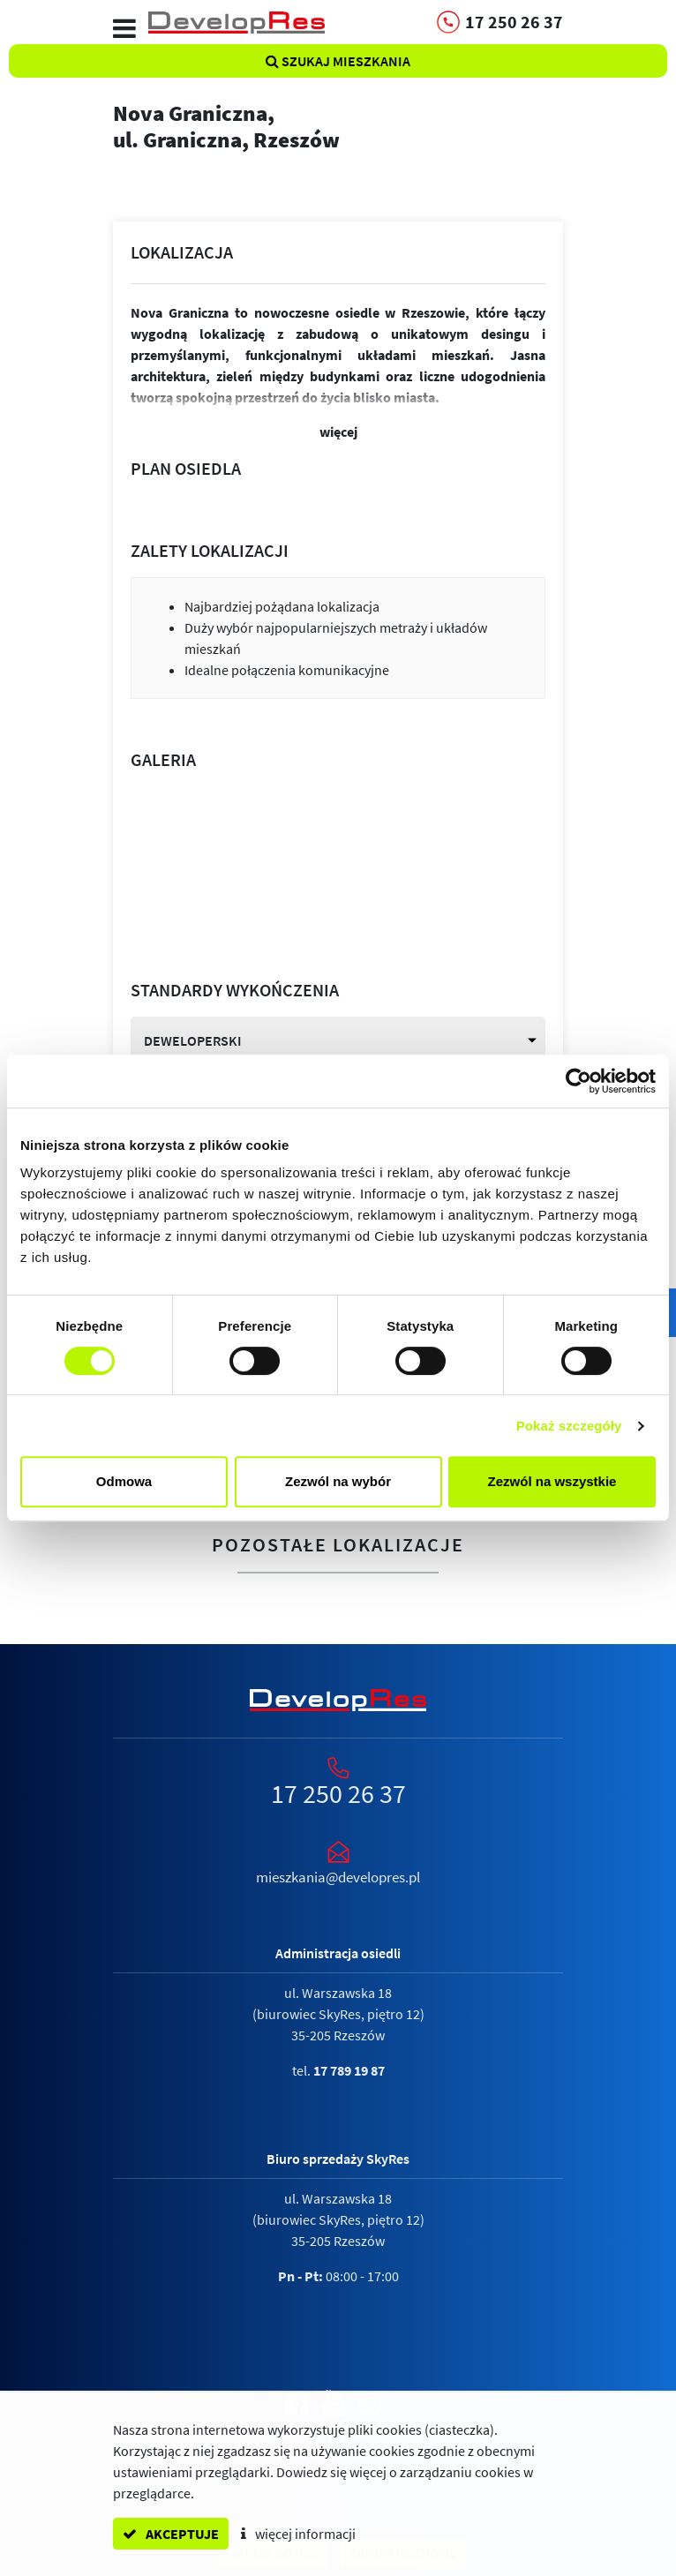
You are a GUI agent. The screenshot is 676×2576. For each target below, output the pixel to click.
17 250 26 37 (338, 1793)
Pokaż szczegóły (569, 1425)
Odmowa (124, 1481)
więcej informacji (298, 2533)
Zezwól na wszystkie (552, 1481)
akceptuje (171, 2533)
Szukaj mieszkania (338, 61)
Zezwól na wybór (338, 1481)
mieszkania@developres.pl (338, 1877)
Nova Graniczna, (338, 126)
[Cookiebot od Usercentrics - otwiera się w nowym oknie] (578, 1081)
